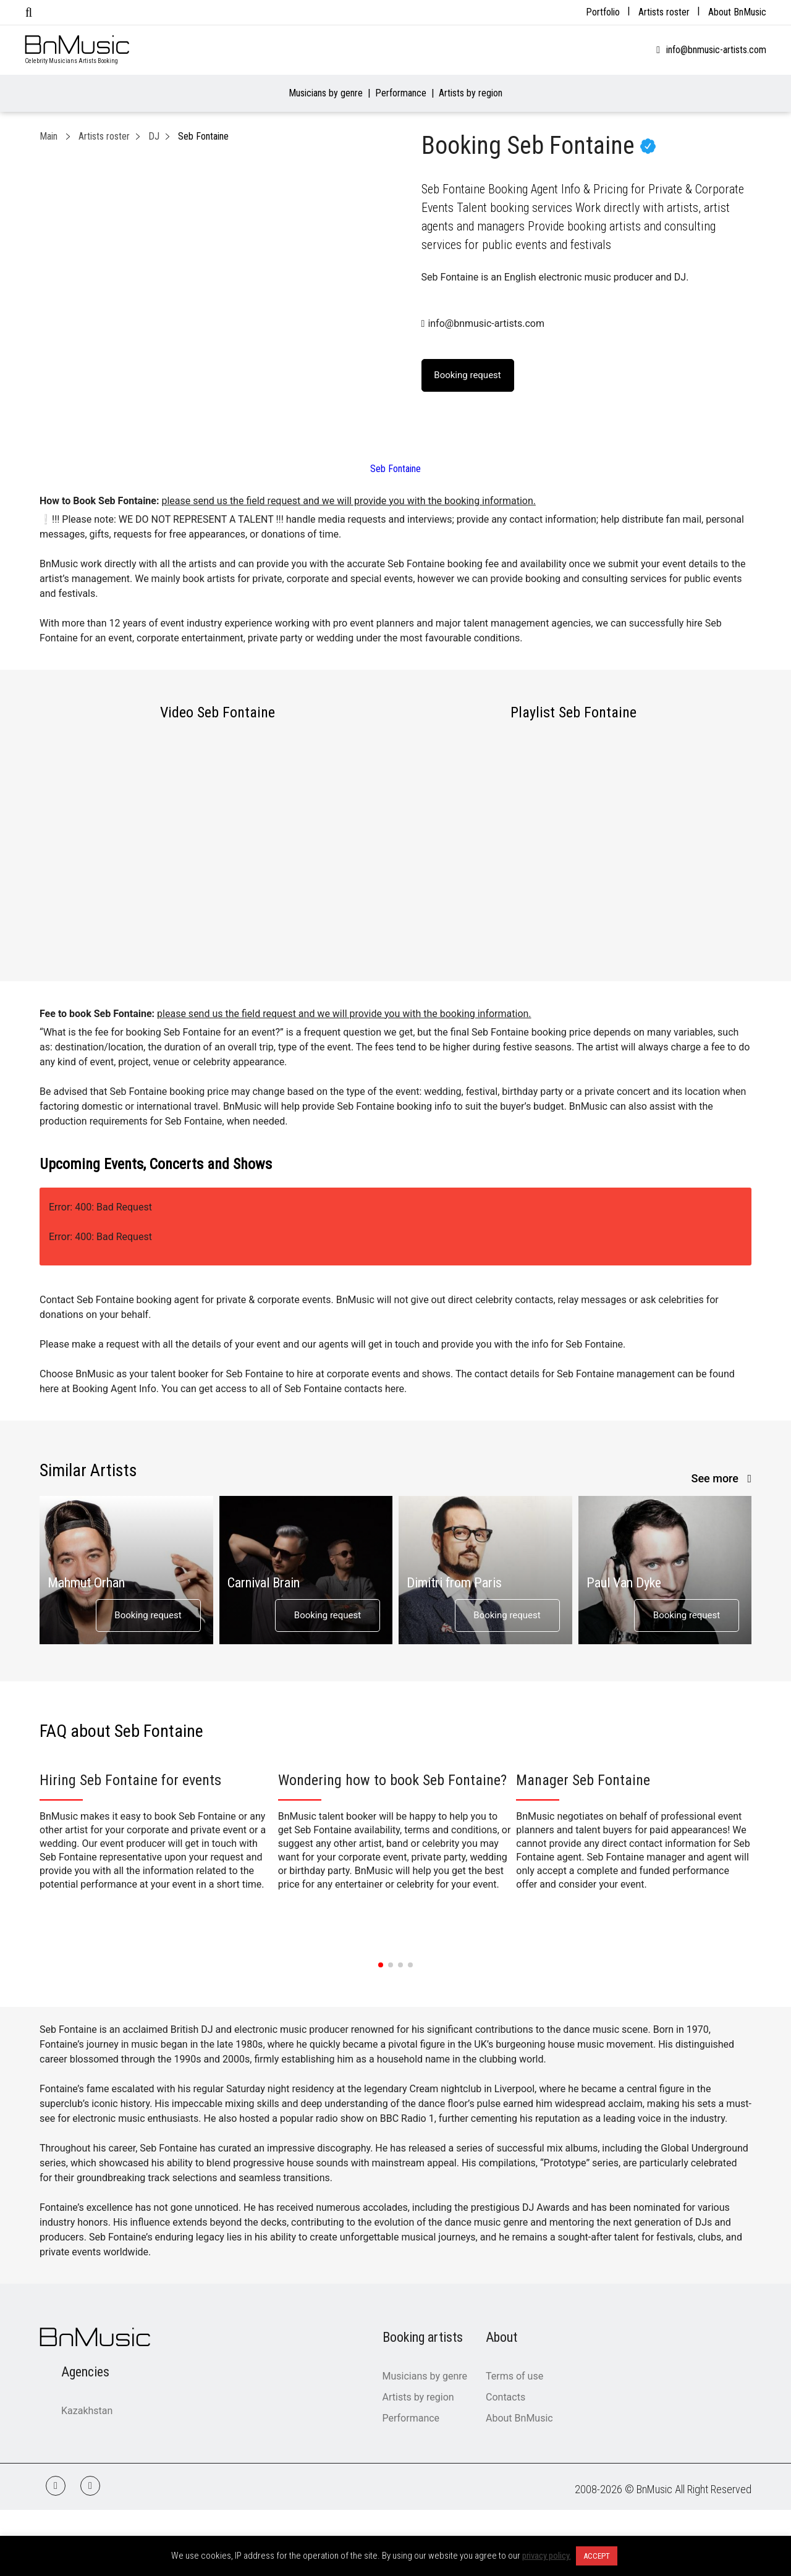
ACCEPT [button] (596, 2556)
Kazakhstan (86, 2411)
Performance (400, 93)
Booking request (147, 1615)
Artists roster (664, 12)
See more (717, 1478)
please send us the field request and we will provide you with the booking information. (348, 501)
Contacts (505, 2397)
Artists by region (470, 93)
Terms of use (514, 2376)
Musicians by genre (326, 93)
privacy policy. (546, 2555)
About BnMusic (737, 12)
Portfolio (603, 12)
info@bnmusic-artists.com (716, 50)
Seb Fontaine (395, 469)
